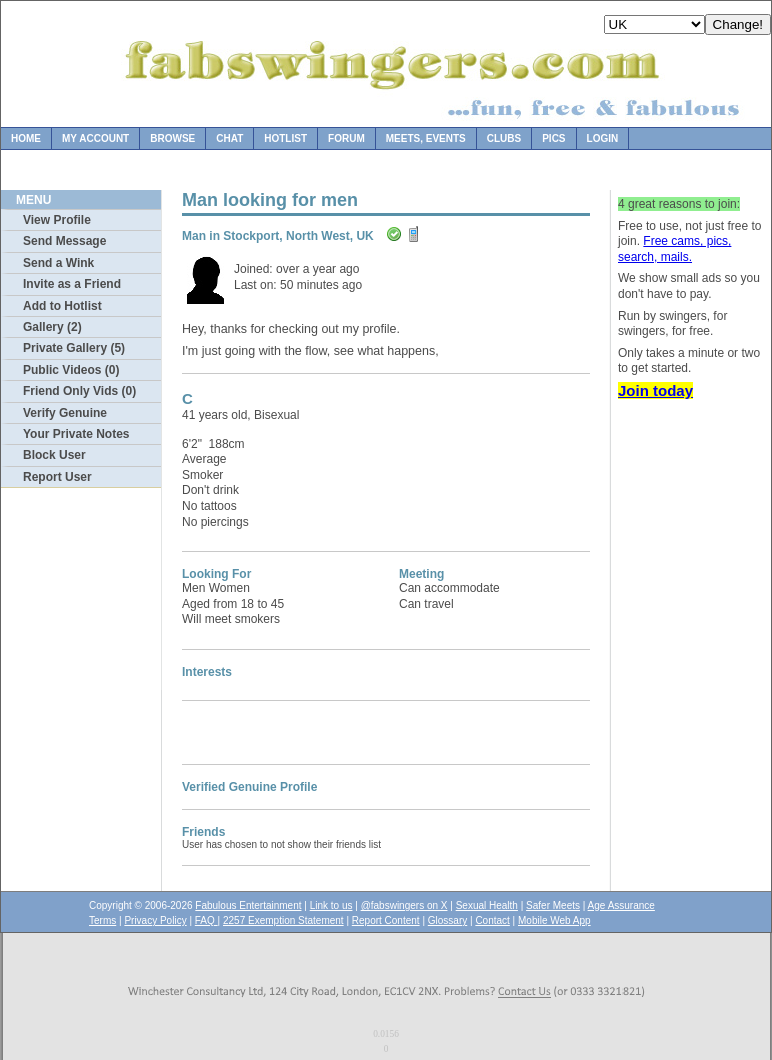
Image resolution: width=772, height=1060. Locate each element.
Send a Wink (58, 263)
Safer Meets (553, 905)
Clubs (504, 138)
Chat (229, 138)
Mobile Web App (554, 920)
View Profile (57, 220)
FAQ (206, 920)
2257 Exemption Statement (283, 920)
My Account (95, 138)
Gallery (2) (52, 327)
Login (603, 138)
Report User (57, 477)
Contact (492, 920)
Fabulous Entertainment (248, 905)
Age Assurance (621, 905)
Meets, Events (426, 138)
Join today (655, 390)
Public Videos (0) (71, 370)
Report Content (386, 920)
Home (26, 138)
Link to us (331, 905)
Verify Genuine (65, 413)
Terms (102, 920)
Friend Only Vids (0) (79, 391)
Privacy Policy (155, 920)
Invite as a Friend (72, 284)
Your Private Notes (76, 434)
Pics (553, 138)
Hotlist (285, 138)
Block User (54, 455)
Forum (346, 138)
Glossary (447, 920)
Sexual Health (487, 905)
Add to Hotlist (62, 306)
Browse (172, 138)
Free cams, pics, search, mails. (674, 249)
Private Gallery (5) (74, 348)
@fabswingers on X (404, 905)
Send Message (64, 241)
